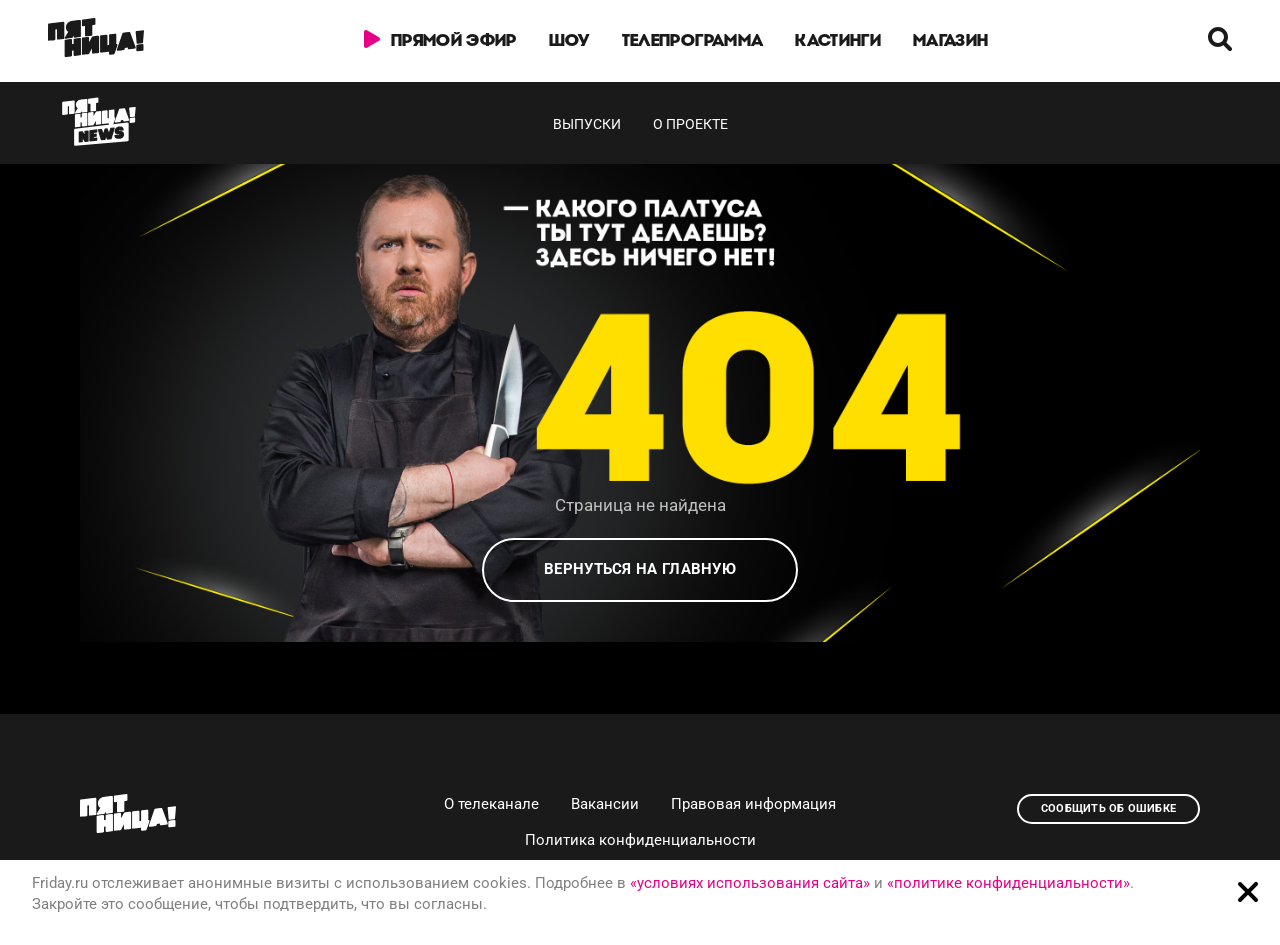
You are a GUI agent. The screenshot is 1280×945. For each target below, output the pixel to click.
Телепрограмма (692, 40)
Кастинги (838, 40)
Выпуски (587, 124)
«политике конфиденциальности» (1008, 883)
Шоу (569, 40)
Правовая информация (753, 804)
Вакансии (605, 804)
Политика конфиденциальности (640, 840)
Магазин (950, 40)
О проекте (690, 124)
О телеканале (491, 804)
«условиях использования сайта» (750, 883)
